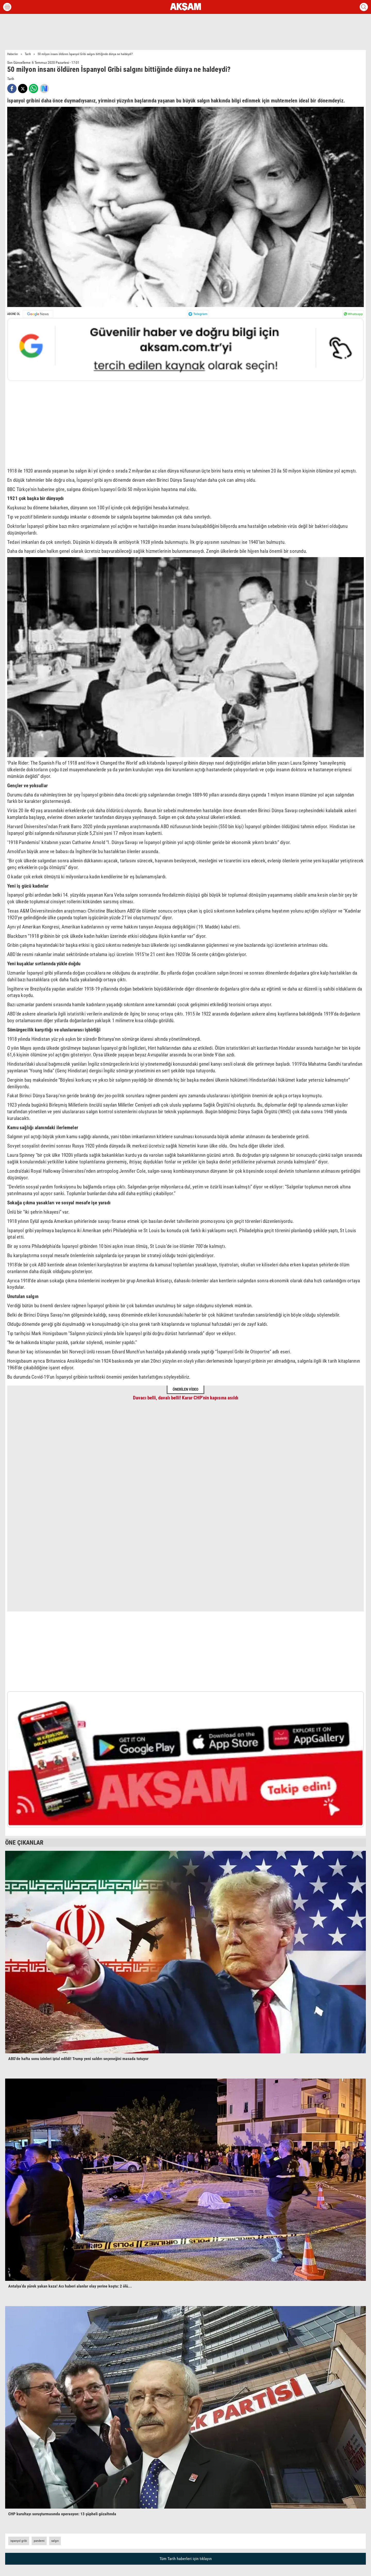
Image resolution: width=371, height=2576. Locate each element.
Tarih (28, 54)
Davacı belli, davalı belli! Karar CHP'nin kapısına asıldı (185, 1398)
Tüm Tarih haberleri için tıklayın (185, 2558)
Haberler (12, 54)
